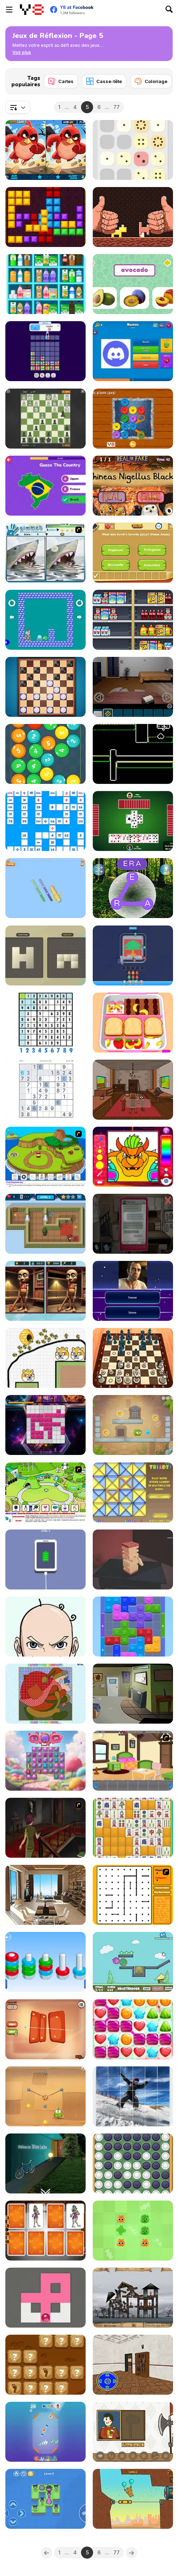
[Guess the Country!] (45, 486)
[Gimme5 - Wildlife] (45, 553)
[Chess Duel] (45, 419)
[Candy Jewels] (45, 1761)
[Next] (161, 79)
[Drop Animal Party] (45, 351)
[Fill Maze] (45, 2298)
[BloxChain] (45, 1425)
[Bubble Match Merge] (45, 2432)
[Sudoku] (45, 1023)
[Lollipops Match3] (133, 2029)
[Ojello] (45, 2029)
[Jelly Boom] (133, 2231)
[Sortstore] (45, 284)
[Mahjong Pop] (133, 1828)
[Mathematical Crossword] (45, 821)
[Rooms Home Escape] (133, 1694)
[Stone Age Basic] (45, 2365)
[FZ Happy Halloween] (45, 2231)
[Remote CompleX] (133, 687)
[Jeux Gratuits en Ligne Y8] (32, 9)
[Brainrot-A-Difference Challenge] (45, 1291)
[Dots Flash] (133, 1895)
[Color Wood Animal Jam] (133, 1627)
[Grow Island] (45, 1157)
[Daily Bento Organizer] (133, 1023)
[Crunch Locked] (45, 888)
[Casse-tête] (104, 81)
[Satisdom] (45, 1559)
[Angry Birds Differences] (45, 150)
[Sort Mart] (133, 620)
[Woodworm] (133, 217)
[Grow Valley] (45, 1492)
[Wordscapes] (133, 888)
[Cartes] (61, 81)
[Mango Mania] (133, 1425)
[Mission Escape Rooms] (133, 2365)
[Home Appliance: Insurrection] (45, 1224)
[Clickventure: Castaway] (133, 1090)
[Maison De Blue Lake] (45, 2163)
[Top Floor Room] (45, 1895)
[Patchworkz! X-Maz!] (45, 1694)
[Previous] (46, 2552)
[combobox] (17, 107)
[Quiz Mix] (133, 1291)
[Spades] (133, 821)
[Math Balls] (45, 754)
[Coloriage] (151, 81)
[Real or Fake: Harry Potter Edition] (133, 486)
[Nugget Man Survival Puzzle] (133, 2499)
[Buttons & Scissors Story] (133, 419)
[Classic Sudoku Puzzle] (45, 1090)
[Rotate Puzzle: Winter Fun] (133, 2096)
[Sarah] (133, 1224)
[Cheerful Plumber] (133, 1157)
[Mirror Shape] (45, 955)
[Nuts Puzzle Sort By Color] (45, 1962)
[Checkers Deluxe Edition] (45, 687)
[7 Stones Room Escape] (133, 1761)
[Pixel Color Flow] (133, 955)
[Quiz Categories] (133, 553)
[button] (21, 52)
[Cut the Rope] (45, 2096)
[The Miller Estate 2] (45, 1828)
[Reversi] (133, 2163)
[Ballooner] (133, 1962)
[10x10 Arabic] (45, 217)
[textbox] (17, 107)
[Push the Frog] (45, 2499)
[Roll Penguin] (45, 620)
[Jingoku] (133, 1559)
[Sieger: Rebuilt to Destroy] (133, 2298)
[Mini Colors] (133, 754)
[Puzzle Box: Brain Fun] (45, 1627)
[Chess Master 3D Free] (133, 1358)
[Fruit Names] (133, 284)
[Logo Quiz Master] (133, 351)
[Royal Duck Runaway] (133, 2432)
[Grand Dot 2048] (133, 150)
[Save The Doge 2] (45, 1358)
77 (116, 107)
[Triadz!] (133, 1492)
